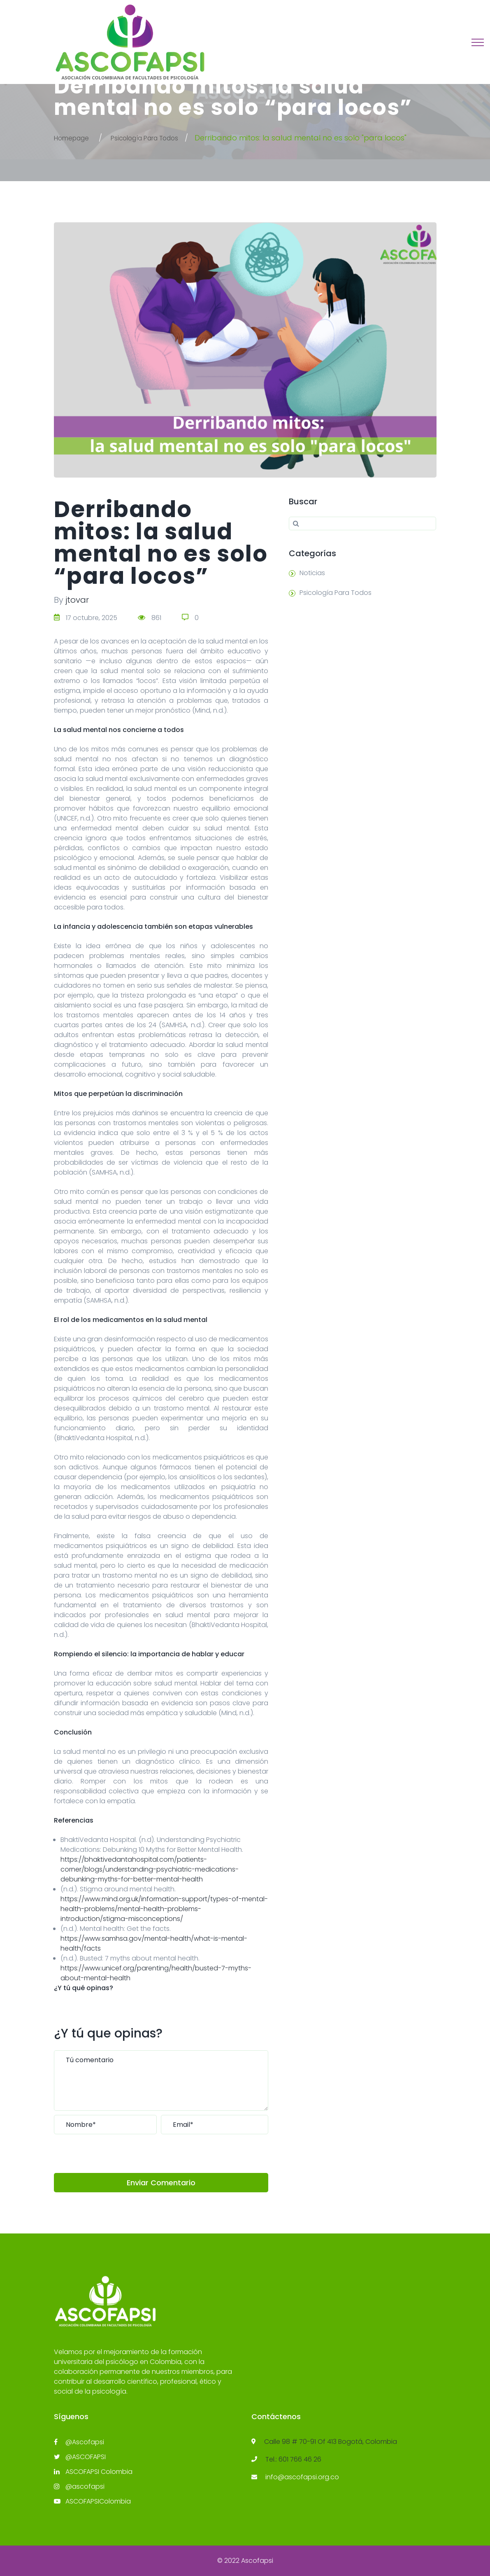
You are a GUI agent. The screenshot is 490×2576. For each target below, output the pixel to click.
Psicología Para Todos (160, 138)
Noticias (312, 573)
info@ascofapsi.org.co (302, 2477)
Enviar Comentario (161, 2182)
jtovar (77, 600)
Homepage (75, 138)
